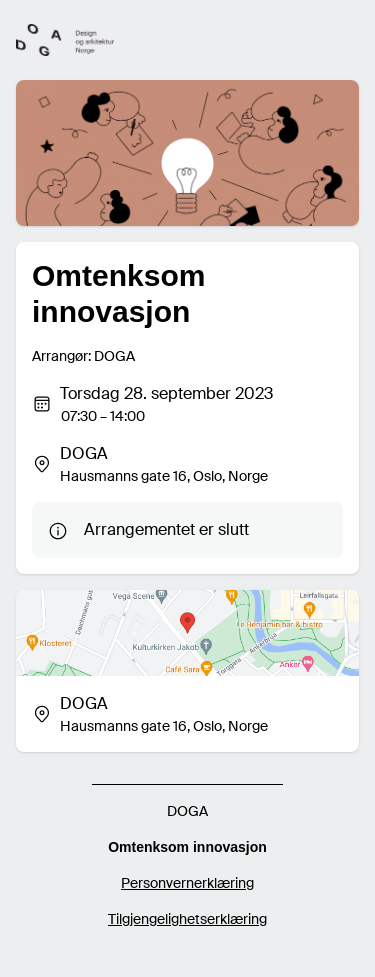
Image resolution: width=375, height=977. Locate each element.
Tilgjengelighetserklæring (187, 919)
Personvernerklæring (187, 883)
